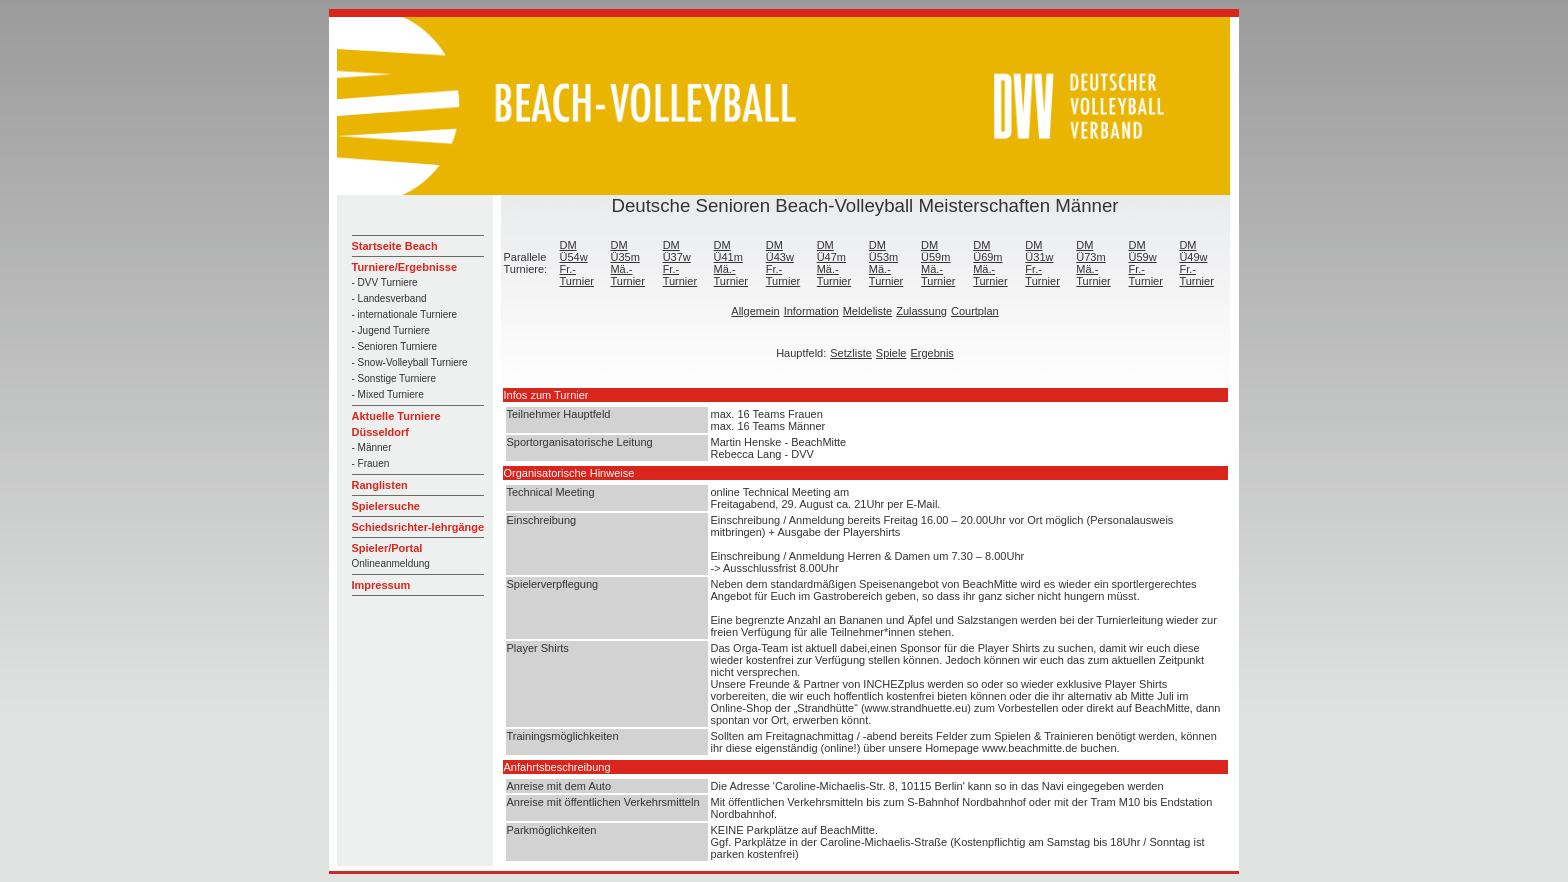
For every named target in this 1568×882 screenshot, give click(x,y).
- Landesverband (389, 298)
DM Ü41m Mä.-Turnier (731, 263)
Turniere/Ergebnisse (405, 267)
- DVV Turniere (385, 282)
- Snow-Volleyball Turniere (410, 362)
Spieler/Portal (387, 548)
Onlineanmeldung (391, 563)
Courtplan (975, 311)
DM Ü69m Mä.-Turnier (990, 263)
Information (811, 311)
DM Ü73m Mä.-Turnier (1093, 263)
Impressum (381, 585)
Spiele (891, 353)
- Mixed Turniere (388, 394)
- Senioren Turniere (395, 346)
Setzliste (851, 353)
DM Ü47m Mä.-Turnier (834, 263)
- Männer (372, 447)
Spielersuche (386, 506)
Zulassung (921, 311)
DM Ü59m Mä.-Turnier (938, 263)
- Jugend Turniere (391, 330)
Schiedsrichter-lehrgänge (418, 527)
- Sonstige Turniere (394, 378)
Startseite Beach (395, 246)
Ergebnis (931, 353)
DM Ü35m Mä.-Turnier (627, 263)
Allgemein (755, 311)
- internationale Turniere (405, 314)
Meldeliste (868, 311)
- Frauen (371, 463)
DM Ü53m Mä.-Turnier (886, 263)
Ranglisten (380, 485)
